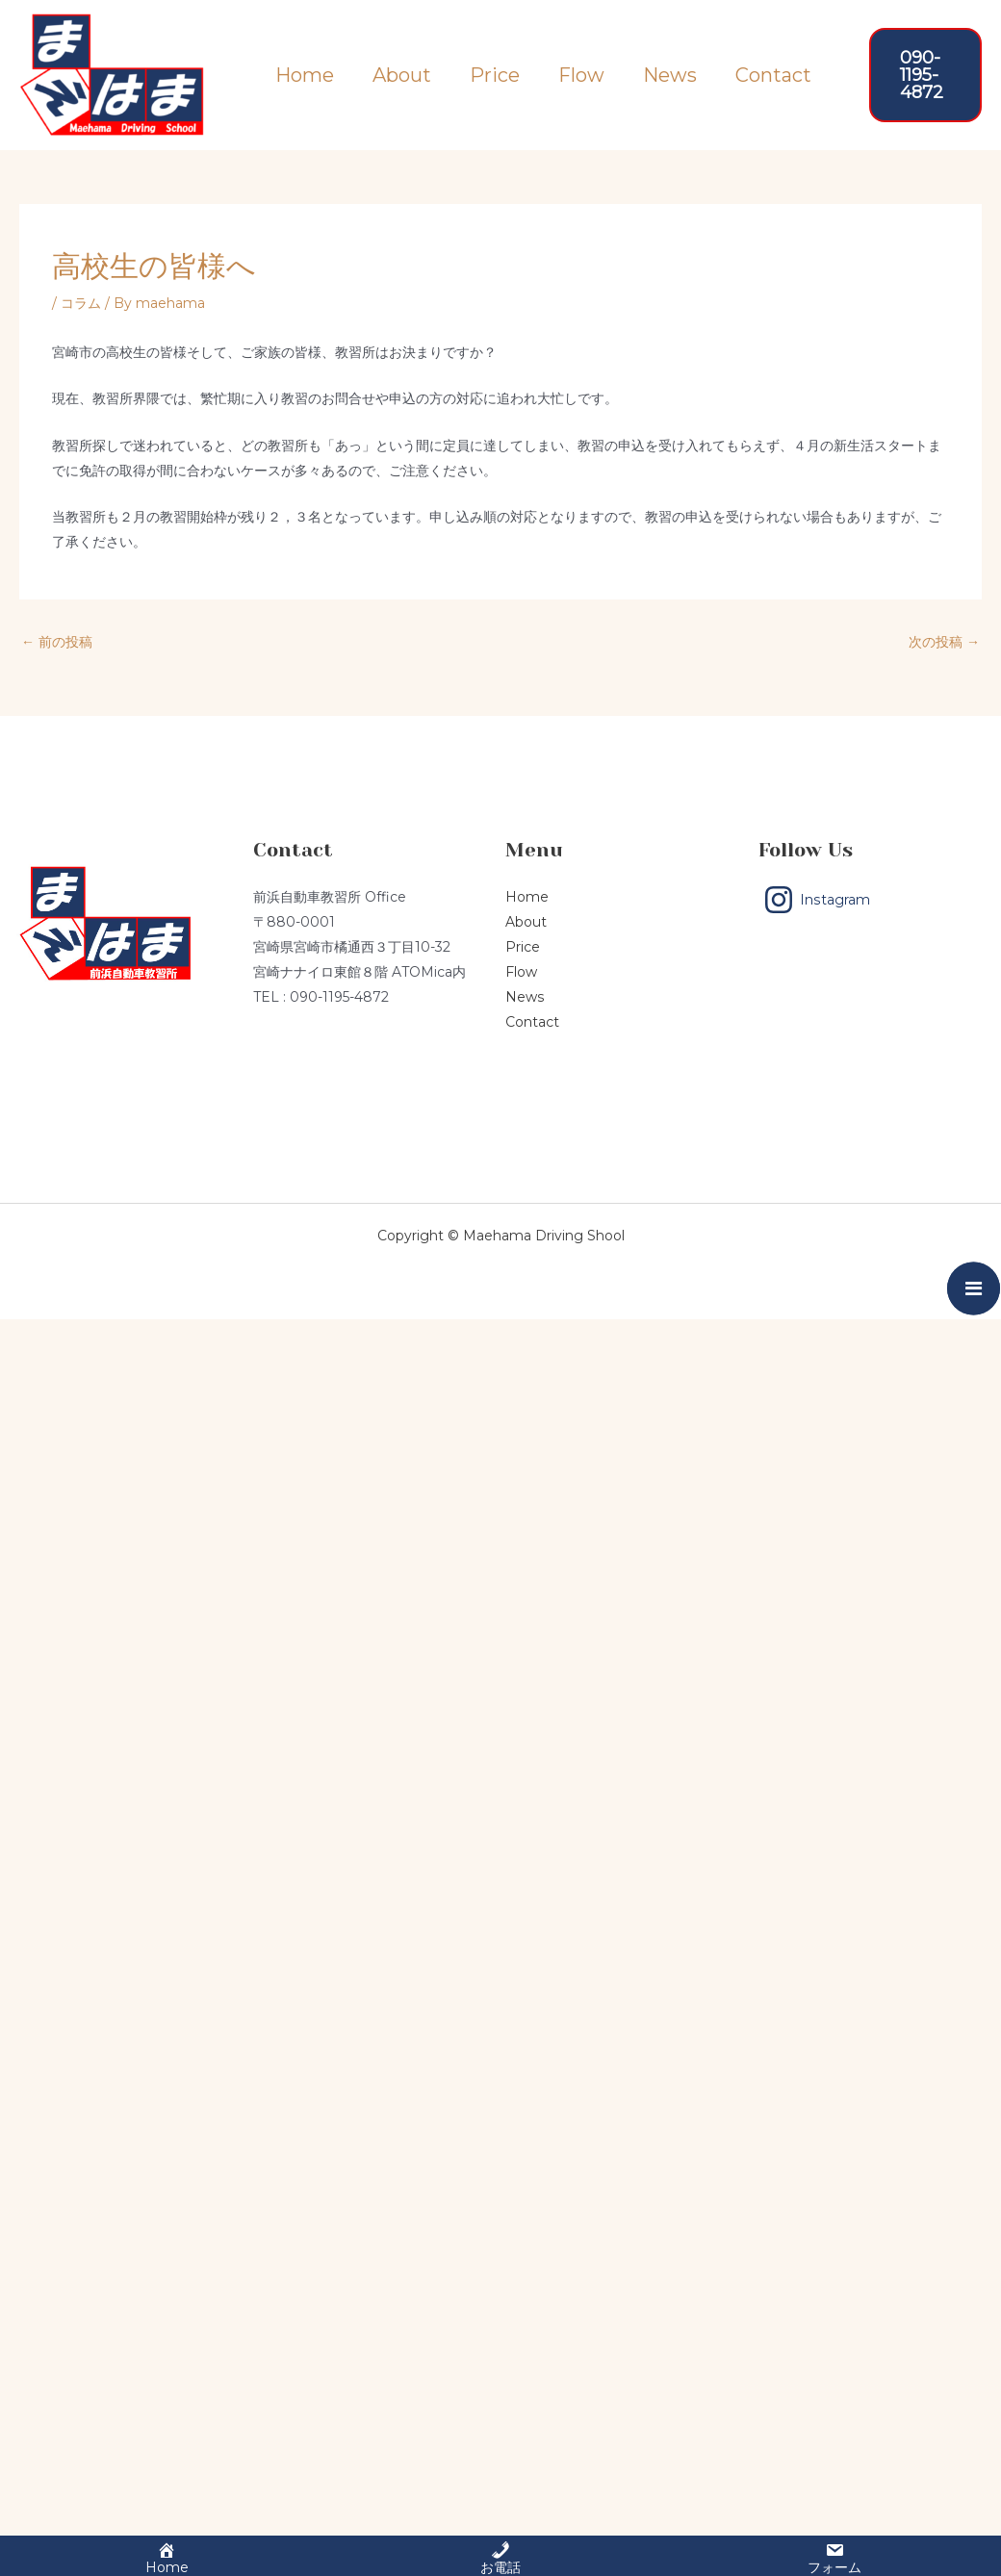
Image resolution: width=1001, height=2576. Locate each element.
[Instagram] (816, 899)
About (401, 74)
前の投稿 (56, 641)
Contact (773, 74)
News (670, 74)
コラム (81, 303)
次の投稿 (944, 641)
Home (304, 74)
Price (495, 74)
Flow (581, 74)
